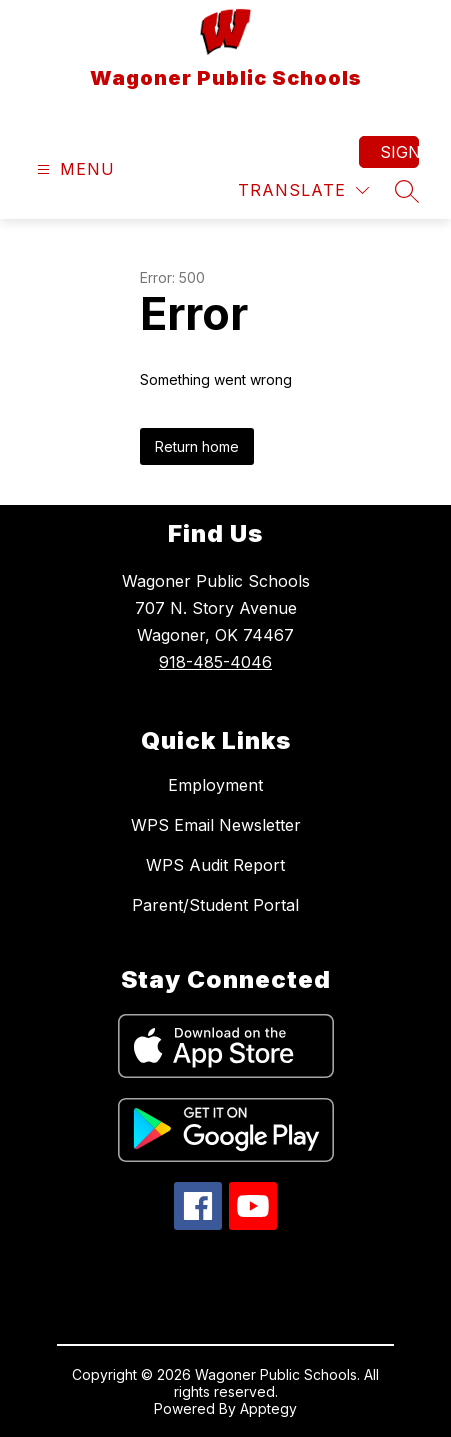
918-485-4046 (215, 662)
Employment (215, 785)
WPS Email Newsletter (216, 825)
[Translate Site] (303, 190)
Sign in (399, 152)
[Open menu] (73, 169)
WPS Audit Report (215, 865)
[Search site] (407, 191)
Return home (197, 446)
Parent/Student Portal (215, 905)
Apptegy (268, 1408)
